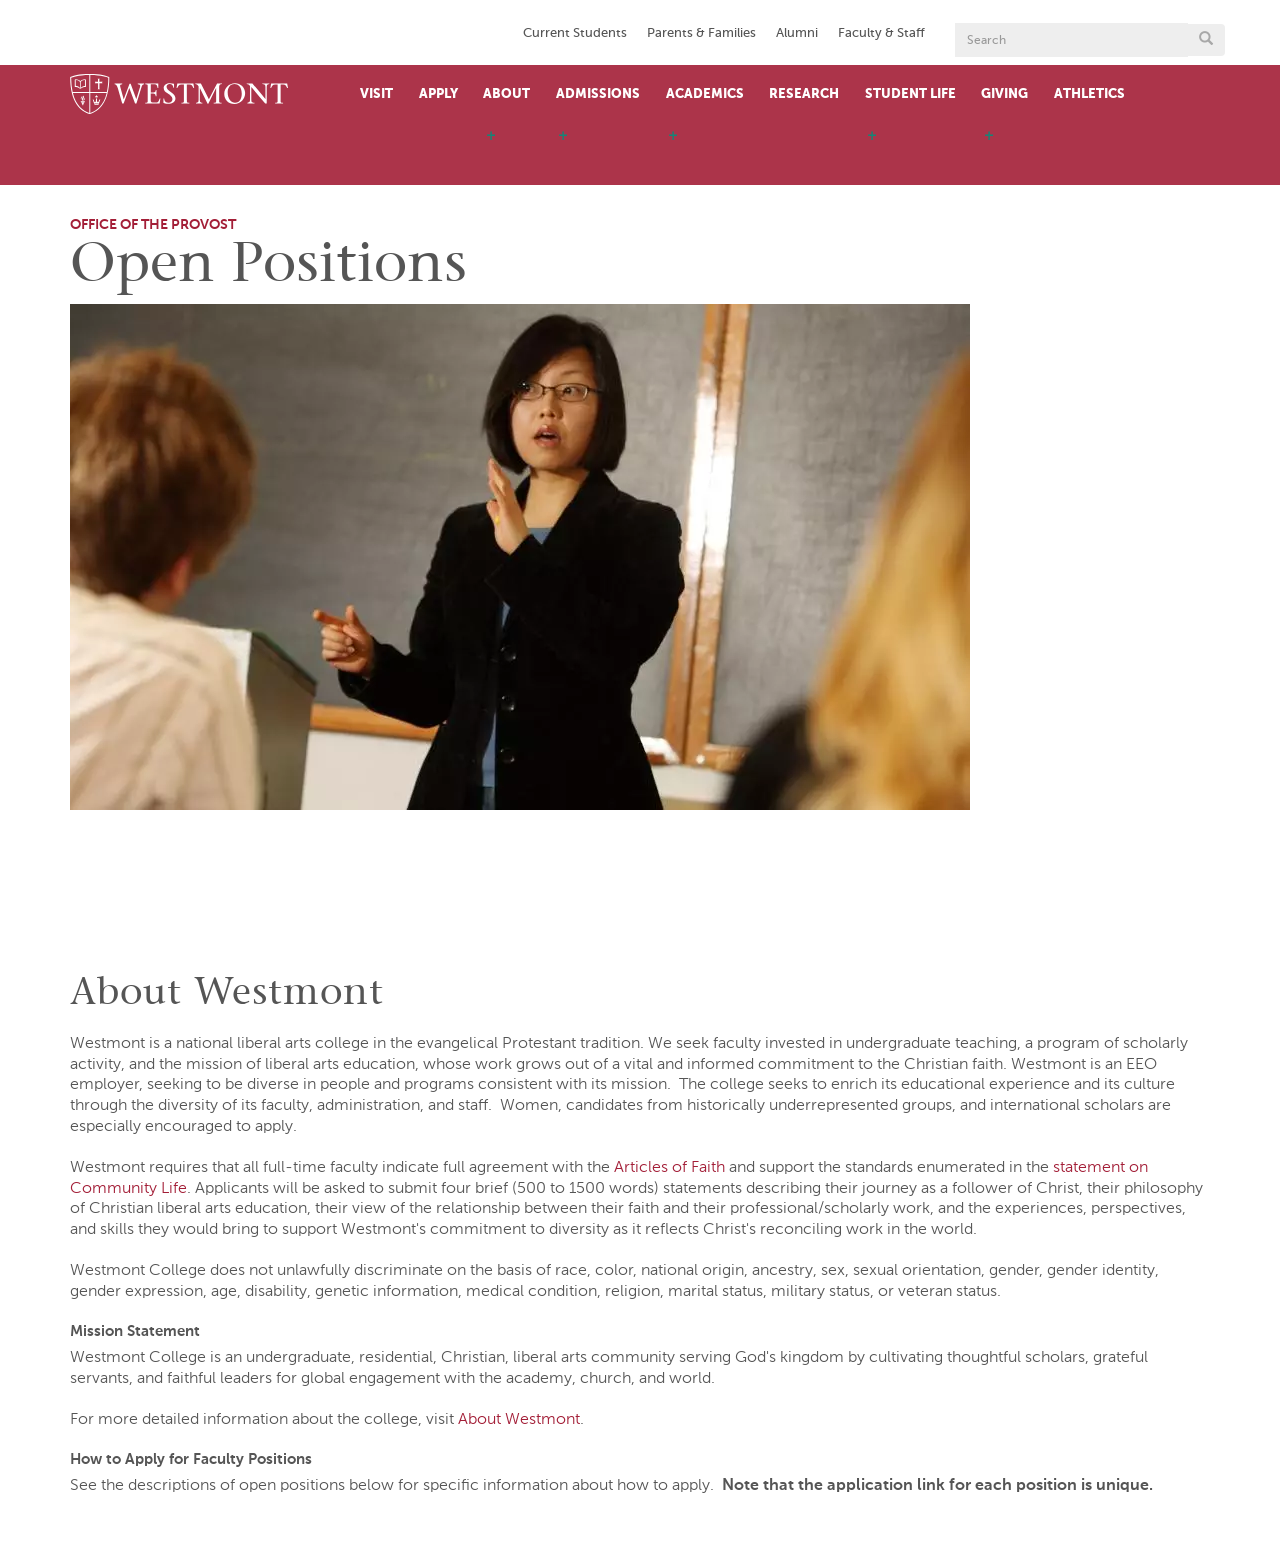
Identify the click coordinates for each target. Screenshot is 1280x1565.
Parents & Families (701, 33)
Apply (438, 94)
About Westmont (519, 1420)
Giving (1004, 94)
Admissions (598, 94)
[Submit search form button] (1206, 40)
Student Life (910, 94)
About (506, 94)
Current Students (575, 33)
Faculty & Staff (881, 33)
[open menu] (491, 155)
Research (804, 94)
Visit (376, 94)
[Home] (179, 95)
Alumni (797, 33)
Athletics (1089, 94)
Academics (705, 94)
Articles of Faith (669, 1168)
